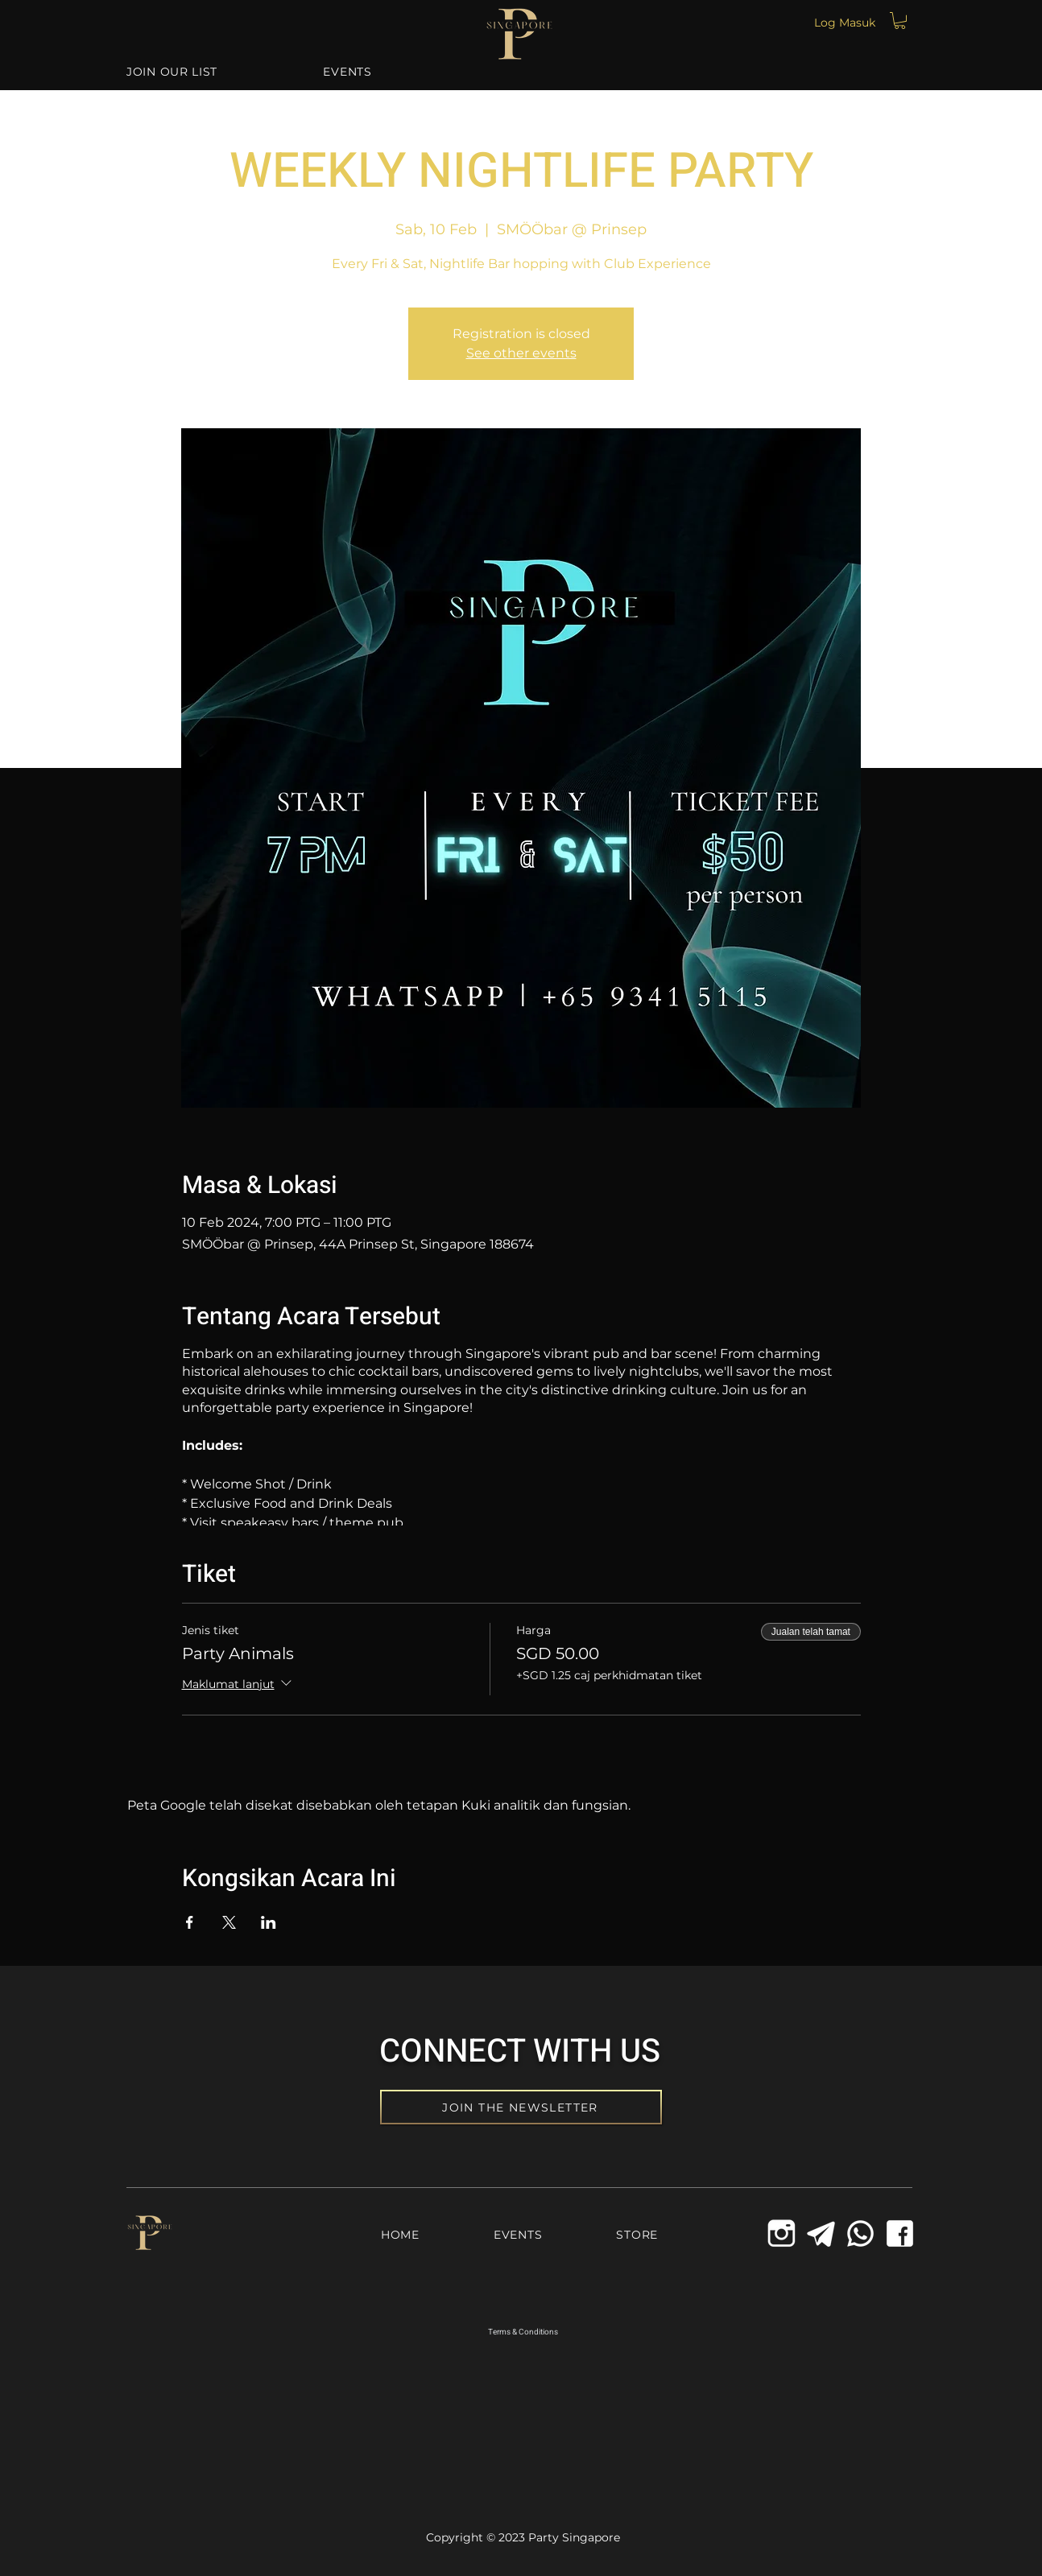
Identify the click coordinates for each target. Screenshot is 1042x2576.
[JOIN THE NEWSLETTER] (521, 2107)
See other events (521, 353)
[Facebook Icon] (900, 2233)
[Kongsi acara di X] (229, 1922)
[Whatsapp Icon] (860, 2233)
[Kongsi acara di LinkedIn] (268, 1922)
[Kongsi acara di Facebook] (189, 1922)
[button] (900, 20)
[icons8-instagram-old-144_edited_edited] (781, 2233)
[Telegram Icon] (821, 2233)
